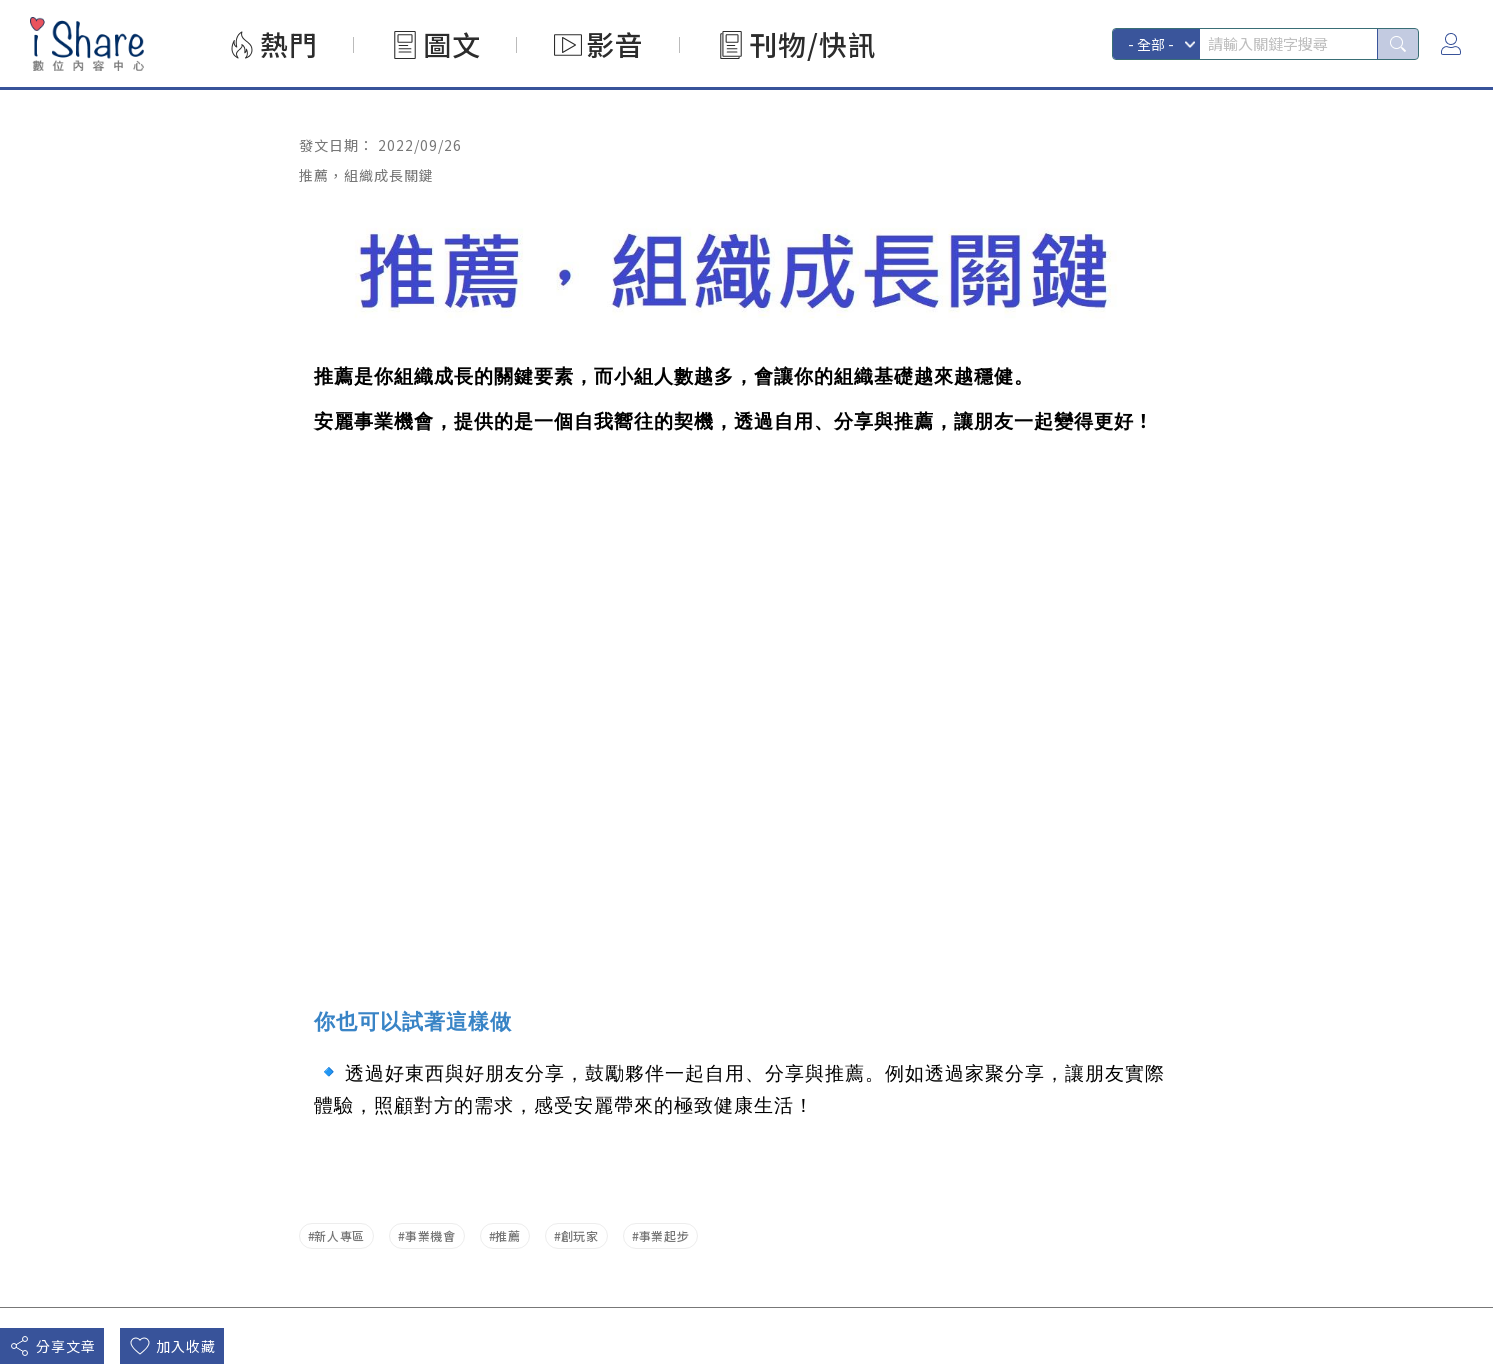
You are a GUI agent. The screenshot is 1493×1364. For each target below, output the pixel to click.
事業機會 (430, 1235)
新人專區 (339, 1235)
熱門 (289, 44)
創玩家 (580, 1235)
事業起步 (664, 1235)
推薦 (507, 1235)
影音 (615, 44)
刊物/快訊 (813, 44)
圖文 (452, 44)
